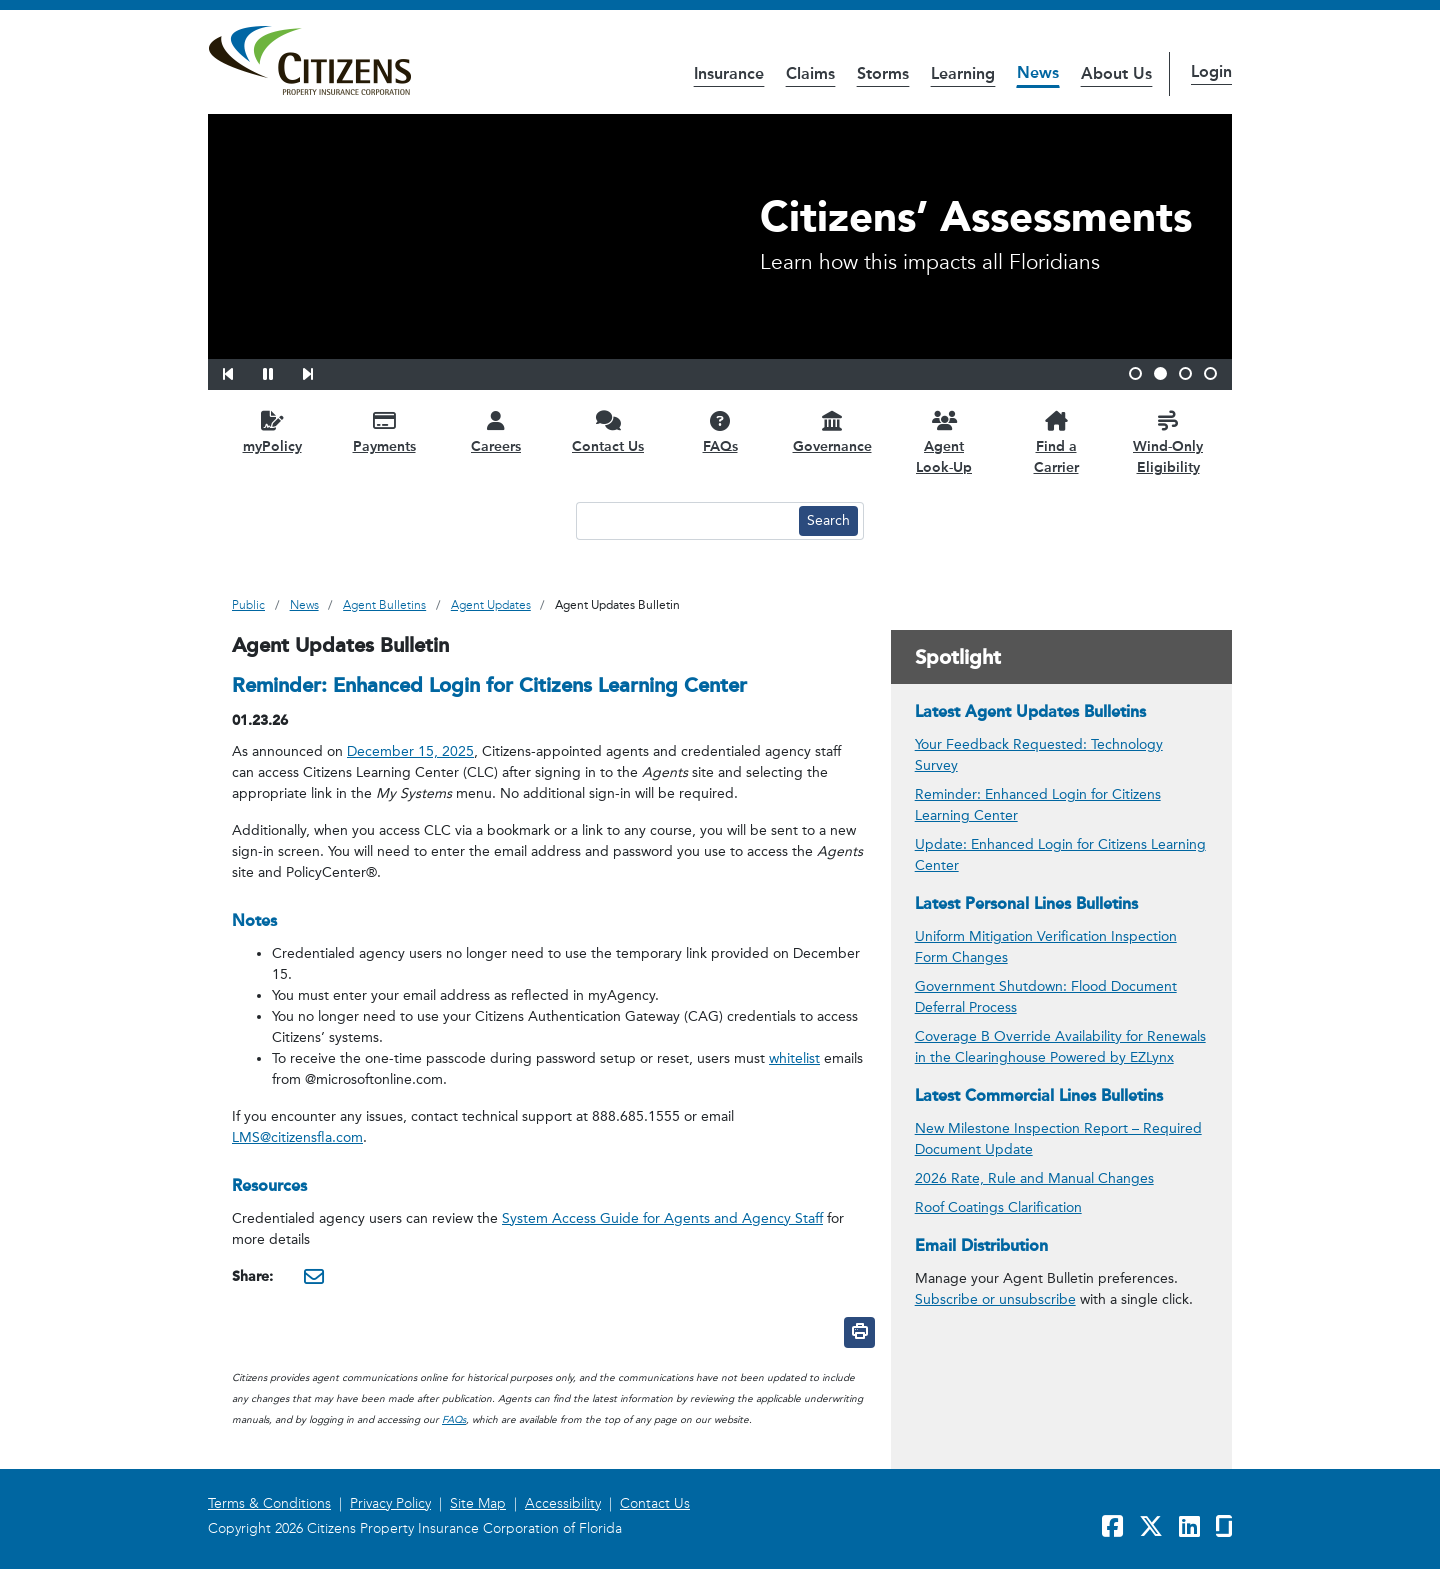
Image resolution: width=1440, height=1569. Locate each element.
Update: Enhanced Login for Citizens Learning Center (1060, 855)
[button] (241, 371)
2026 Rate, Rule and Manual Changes (1034, 1178)
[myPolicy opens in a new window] (272, 431)
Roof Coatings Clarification (998, 1207)
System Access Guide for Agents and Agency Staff (662, 1218)
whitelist (794, 1058)
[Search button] (828, 521)
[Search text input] (685, 521)
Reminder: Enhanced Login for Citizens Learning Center (1038, 805)
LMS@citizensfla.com (297, 1137)
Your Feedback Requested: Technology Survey (1039, 755)
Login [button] (1211, 71)
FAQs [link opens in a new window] (454, 1420)
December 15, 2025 (410, 751)
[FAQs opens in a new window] (720, 431)
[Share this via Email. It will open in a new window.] (314, 1276)
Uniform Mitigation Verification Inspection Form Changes (1046, 947)
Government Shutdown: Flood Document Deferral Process (1046, 997)
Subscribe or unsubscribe (995, 1299)
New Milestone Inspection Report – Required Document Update (1058, 1139)
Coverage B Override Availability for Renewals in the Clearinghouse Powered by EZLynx (1060, 1047)
